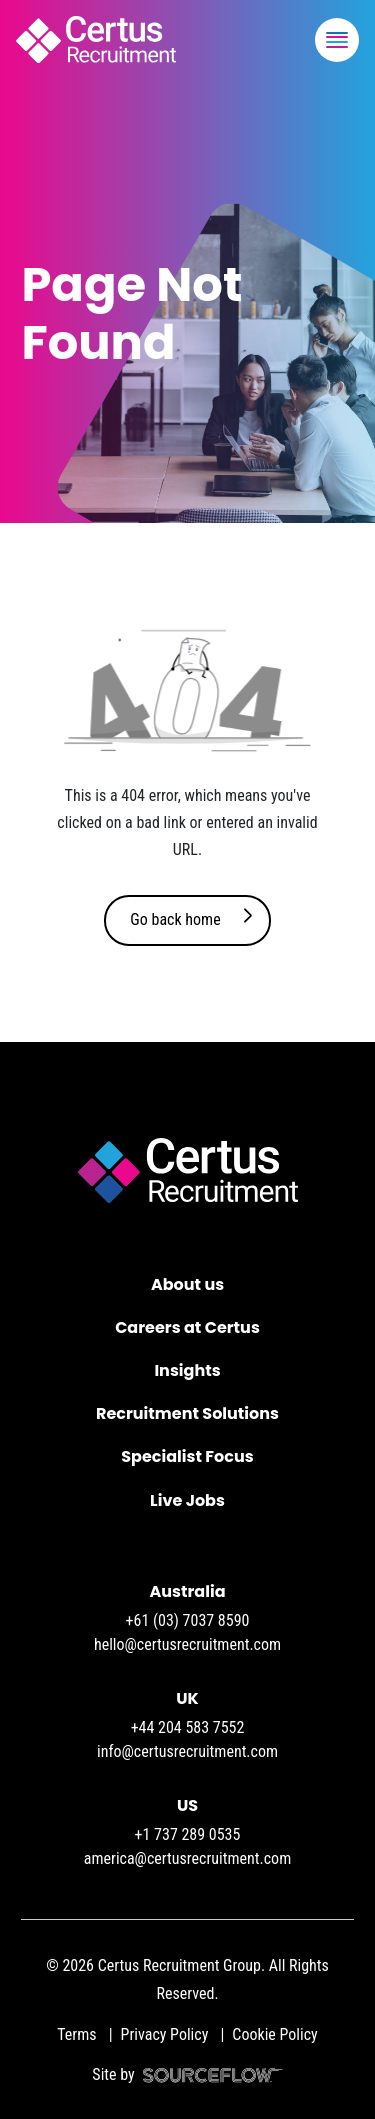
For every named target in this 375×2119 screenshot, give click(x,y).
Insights (187, 1370)
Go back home (175, 919)
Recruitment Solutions (187, 1413)
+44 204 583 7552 (188, 1727)
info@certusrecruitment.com (187, 1751)
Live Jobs (187, 1500)
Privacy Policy (165, 2034)
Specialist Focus (187, 1456)
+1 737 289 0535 (188, 1834)
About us (187, 1284)
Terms (76, 2034)
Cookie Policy (274, 2034)
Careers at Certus (187, 1327)
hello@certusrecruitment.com (187, 1644)
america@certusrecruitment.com (187, 1858)
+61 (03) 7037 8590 (188, 1620)
